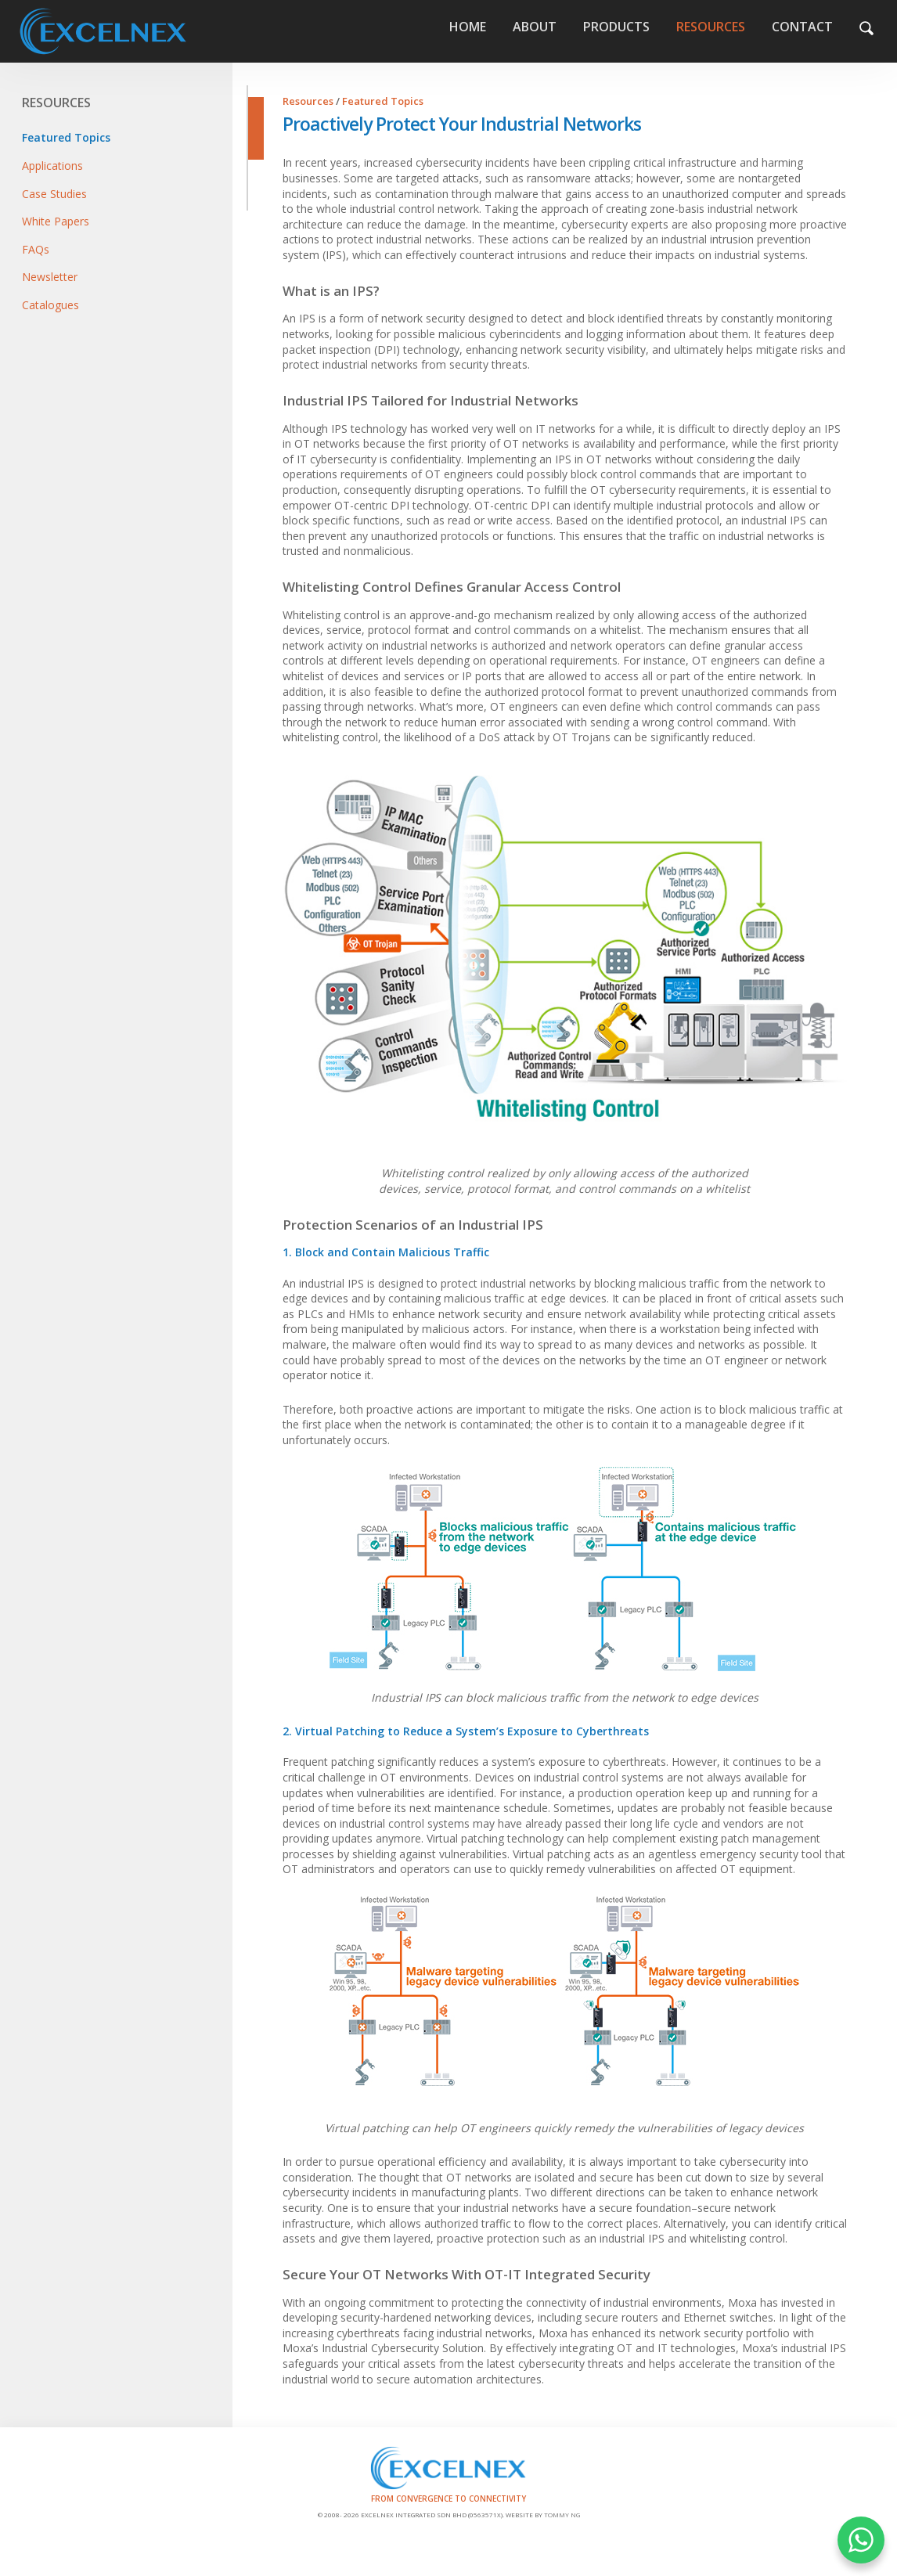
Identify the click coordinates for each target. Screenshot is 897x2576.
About (535, 26)
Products (616, 26)
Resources (710, 26)
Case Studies (54, 193)
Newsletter (49, 276)
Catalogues (50, 304)
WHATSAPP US (861, 2540)
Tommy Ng (562, 2514)
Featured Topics (66, 137)
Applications (52, 165)
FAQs (35, 249)
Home (146, 31)
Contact (802, 26)
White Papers (55, 221)
